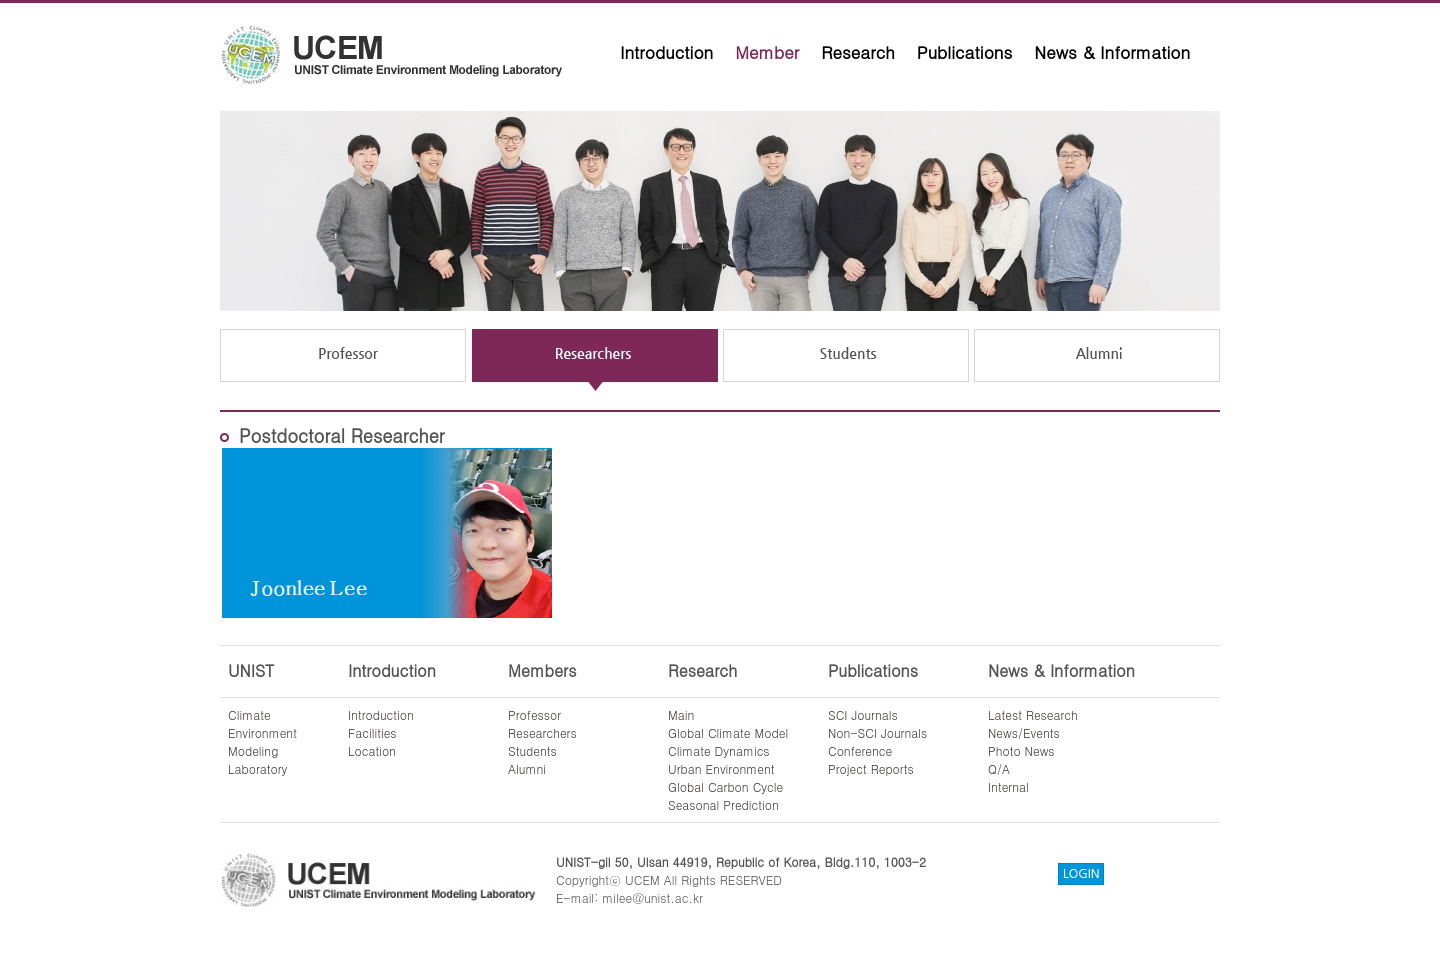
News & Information (1112, 52)
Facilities (372, 732)
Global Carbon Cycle (725, 786)
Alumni (527, 768)
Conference (860, 750)
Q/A (999, 768)
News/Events (1024, 732)
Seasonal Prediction (723, 804)
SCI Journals (863, 714)
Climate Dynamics (719, 750)
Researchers (542, 732)
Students (532, 750)
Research (858, 52)
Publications (965, 52)
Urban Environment (721, 768)
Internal (1008, 786)
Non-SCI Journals (877, 732)
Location (372, 750)
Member (767, 52)
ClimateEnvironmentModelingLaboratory (262, 741)
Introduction (666, 52)
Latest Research (1033, 714)
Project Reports (871, 768)
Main (681, 714)
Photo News (1021, 750)
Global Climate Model (728, 732)
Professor (534, 714)
